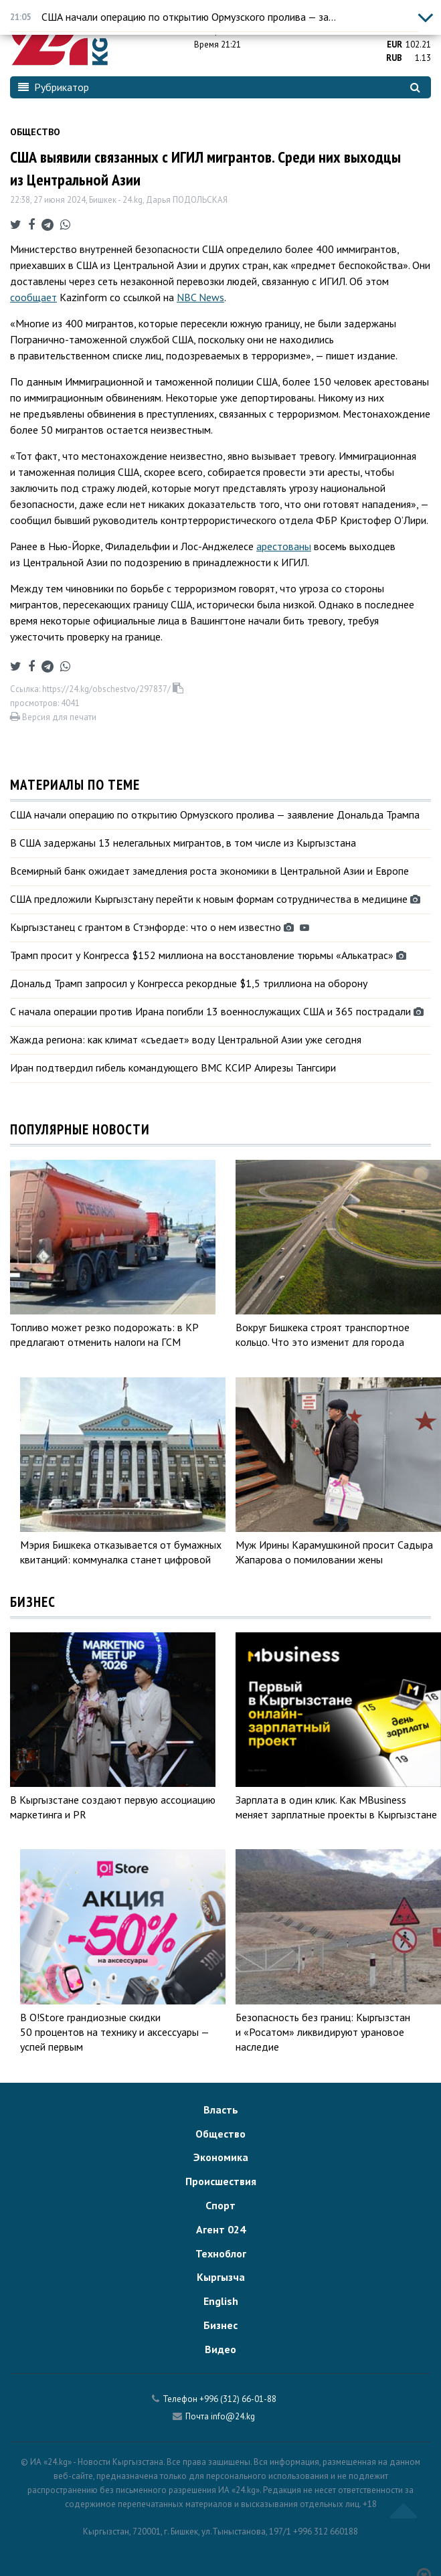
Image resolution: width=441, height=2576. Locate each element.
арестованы (283, 546)
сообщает (33, 297)
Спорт (220, 2205)
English (220, 2301)
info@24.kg (233, 2416)
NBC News (200, 297)
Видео (220, 2349)
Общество (35, 132)
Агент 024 (221, 2229)
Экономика (220, 2157)
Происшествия (220, 2181)
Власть (220, 2109)
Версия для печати (53, 717)
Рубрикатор (53, 87)
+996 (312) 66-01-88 (237, 2399)
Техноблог (220, 2253)
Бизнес (220, 2325)
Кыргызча (221, 2277)
